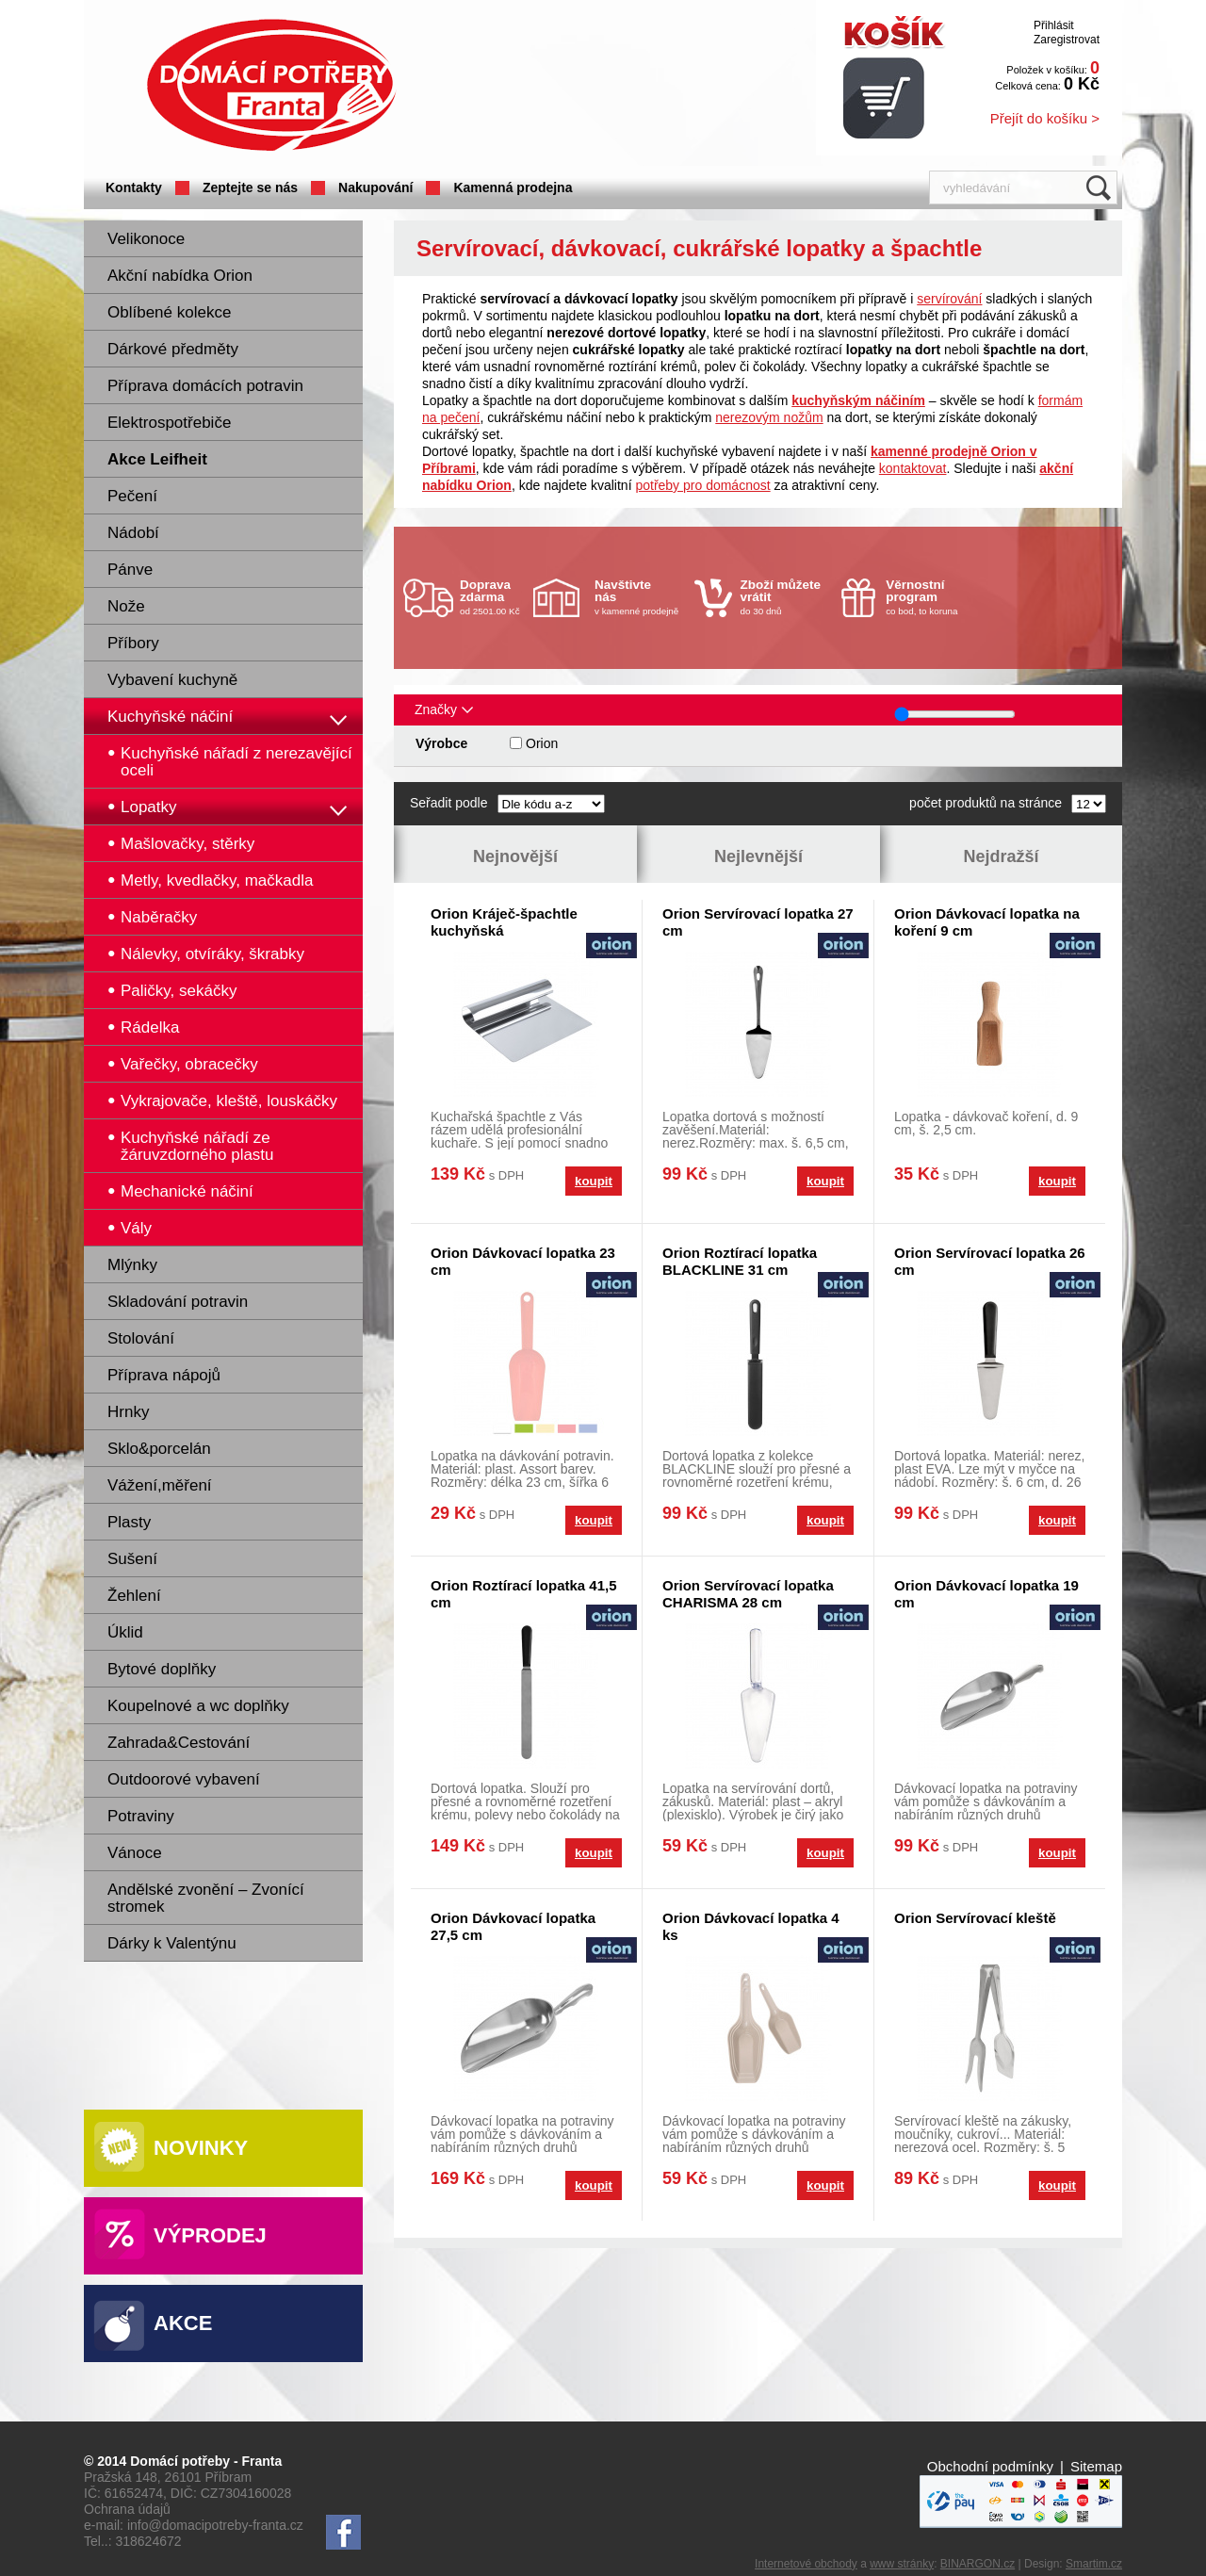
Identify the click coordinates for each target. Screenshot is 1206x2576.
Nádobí (133, 533)
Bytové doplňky (161, 1669)
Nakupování (375, 187)
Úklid (125, 1632)
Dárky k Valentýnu (171, 1943)
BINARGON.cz (977, 2563)
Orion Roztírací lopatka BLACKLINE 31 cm (739, 1261)
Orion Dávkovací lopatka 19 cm (986, 1593)
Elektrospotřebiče (169, 423)
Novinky (201, 2148)
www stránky (902, 2563)
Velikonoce (146, 239)
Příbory (133, 643)
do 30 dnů (786, 597)
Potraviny (140, 1816)
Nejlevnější (758, 856)
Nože (126, 606)
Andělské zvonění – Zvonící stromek (205, 1898)
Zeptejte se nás (250, 187)
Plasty (129, 1522)
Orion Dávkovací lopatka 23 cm (523, 1261)
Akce (183, 2323)
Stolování (140, 1338)
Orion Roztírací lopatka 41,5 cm (524, 1593)
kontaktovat (913, 468)
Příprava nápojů (163, 1375)
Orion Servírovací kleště (975, 1918)
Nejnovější (515, 856)
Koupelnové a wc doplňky (198, 1706)
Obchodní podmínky (990, 2466)
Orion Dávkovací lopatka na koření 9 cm (987, 921)
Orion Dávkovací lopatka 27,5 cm (513, 1926)
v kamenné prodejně (640, 597)
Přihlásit (1054, 25)
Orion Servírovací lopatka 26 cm (989, 1261)
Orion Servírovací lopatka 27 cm (758, 921)
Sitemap (1096, 2466)
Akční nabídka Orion (180, 276)
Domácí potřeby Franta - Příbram (271, 85)
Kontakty (134, 187)
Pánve (130, 570)
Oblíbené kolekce (169, 312)
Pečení (132, 496)
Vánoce (134, 1853)
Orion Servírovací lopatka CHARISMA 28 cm (748, 1593)
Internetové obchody (806, 2563)
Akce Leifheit (157, 459)
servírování (949, 298)
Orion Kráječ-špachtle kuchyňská (504, 921)
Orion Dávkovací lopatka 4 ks (750, 1926)
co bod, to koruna (931, 597)
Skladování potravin (177, 1302)
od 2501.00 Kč (494, 597)
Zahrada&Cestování (178, 1743)
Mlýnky (132, 1265)
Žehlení (134, 1596)
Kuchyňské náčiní (170, 717)
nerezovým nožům (769, 417)
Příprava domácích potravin (205, 386)
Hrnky (128, 1412)
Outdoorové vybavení (183, 1779)
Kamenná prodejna (512, 187)
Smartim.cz (1094, 2563)
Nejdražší (1000, 856)
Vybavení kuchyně (172, 680)
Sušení (132, 1559)
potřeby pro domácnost (702, 485)
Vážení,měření (159, 1485)
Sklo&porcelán (159, 1449)
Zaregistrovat (1067, 39)
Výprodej (210, 2235)
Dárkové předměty (172, 349)
